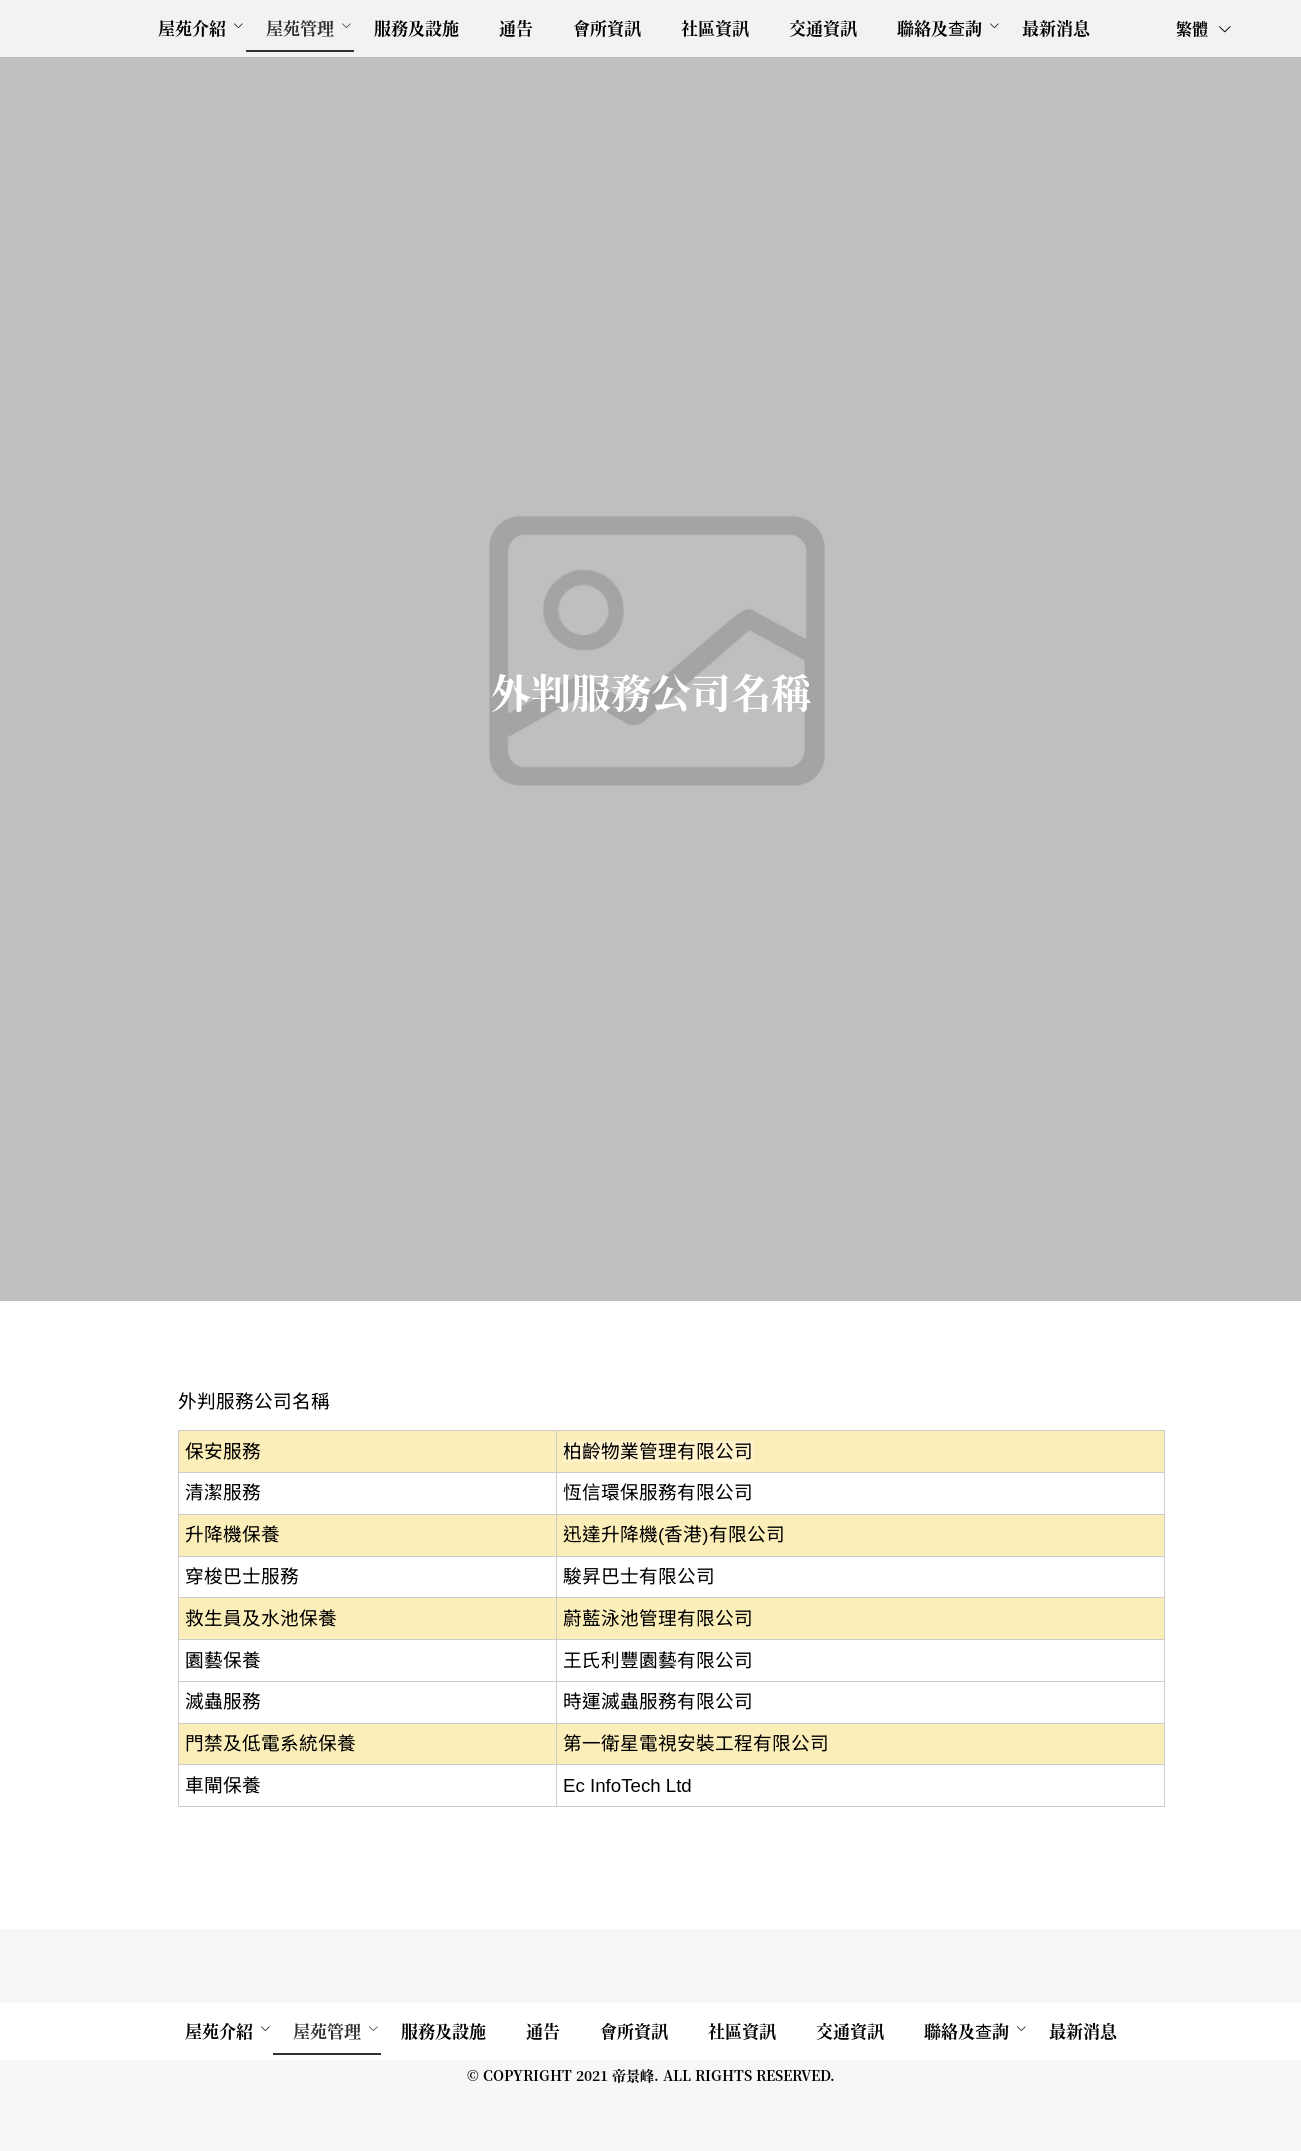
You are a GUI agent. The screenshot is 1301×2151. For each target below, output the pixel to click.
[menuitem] (192, 28)
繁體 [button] (1204, 28)
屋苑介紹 (192, 27)
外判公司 (48, 1357)
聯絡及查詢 (939, 27)
